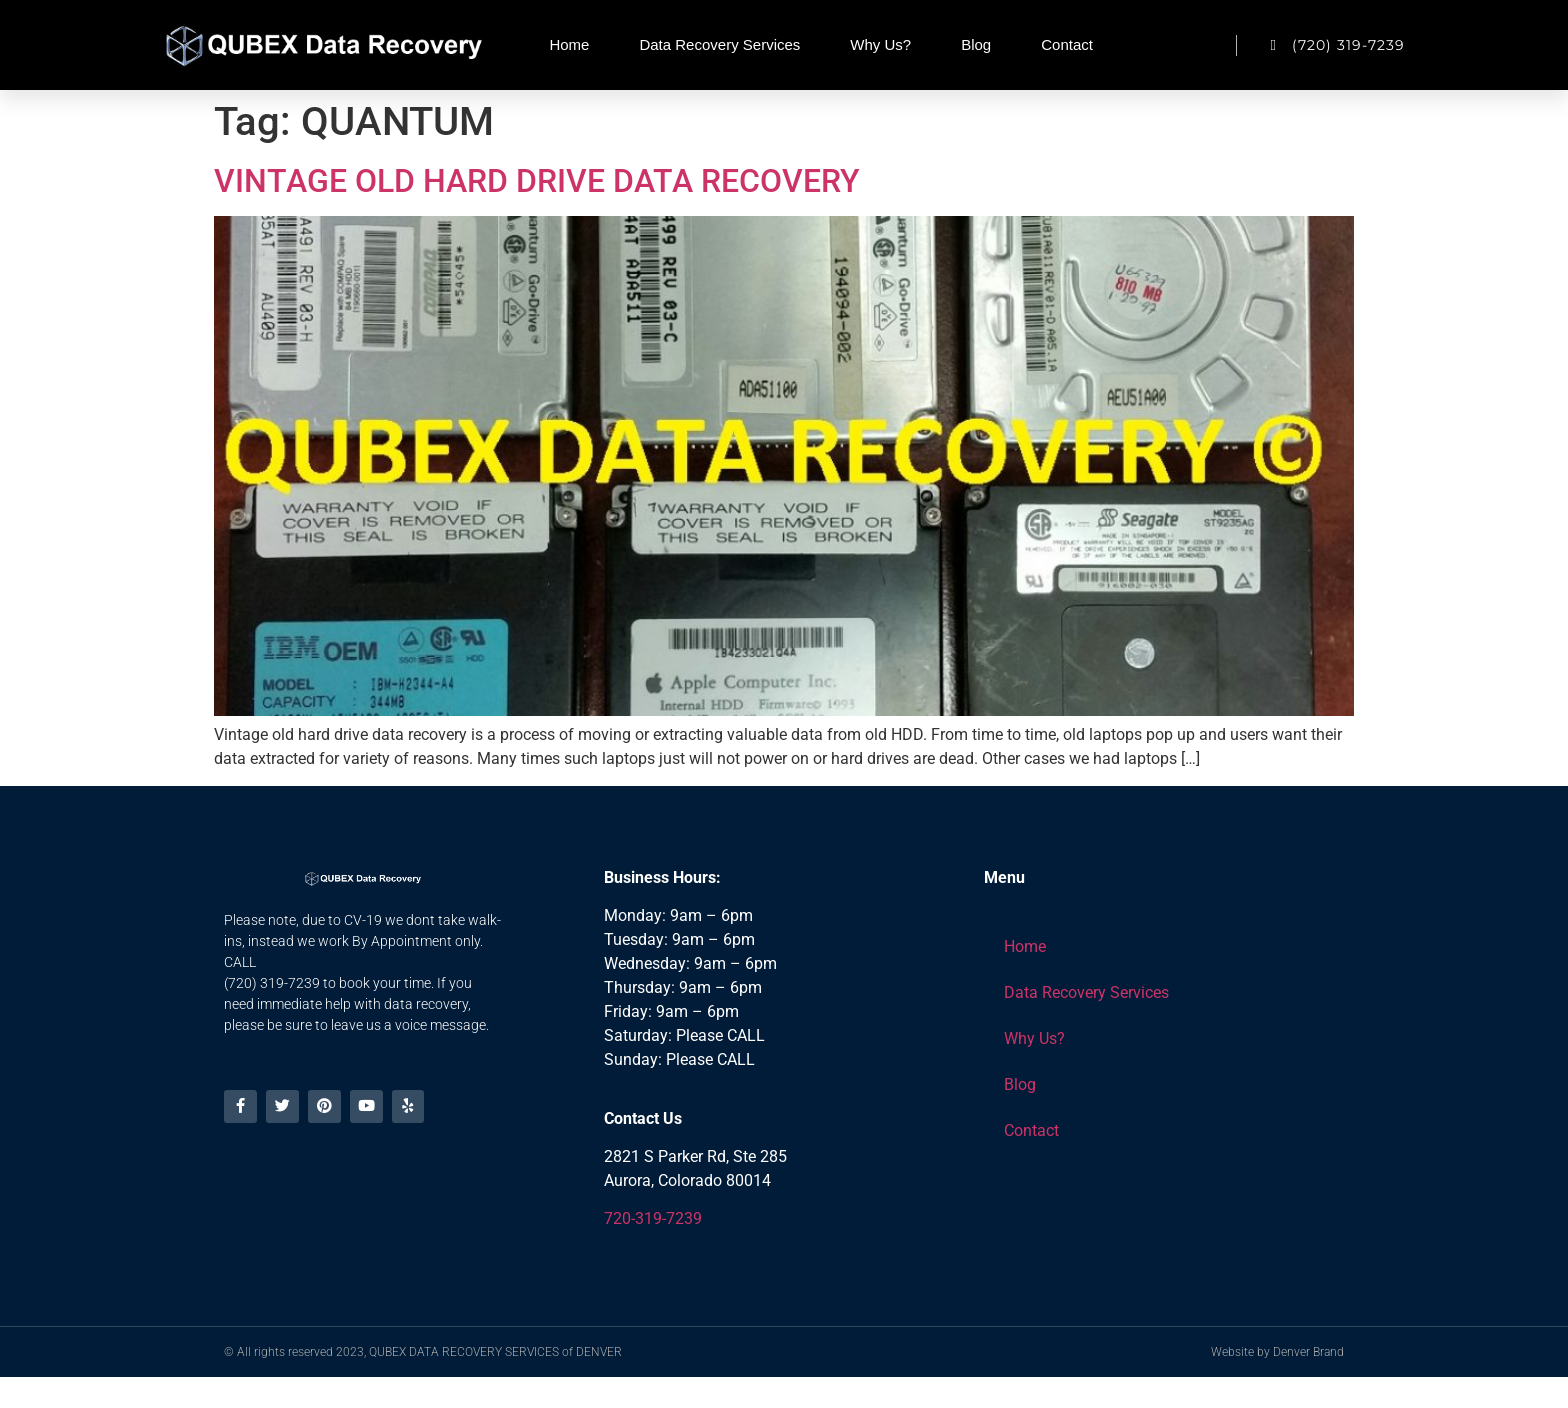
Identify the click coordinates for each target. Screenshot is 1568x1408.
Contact (1067, 44)
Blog (976, 44)
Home (569, 44)
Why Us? (880, 44)
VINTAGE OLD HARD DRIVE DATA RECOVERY (537, 181)
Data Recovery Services (719, 44)
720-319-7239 (653, 1218)
